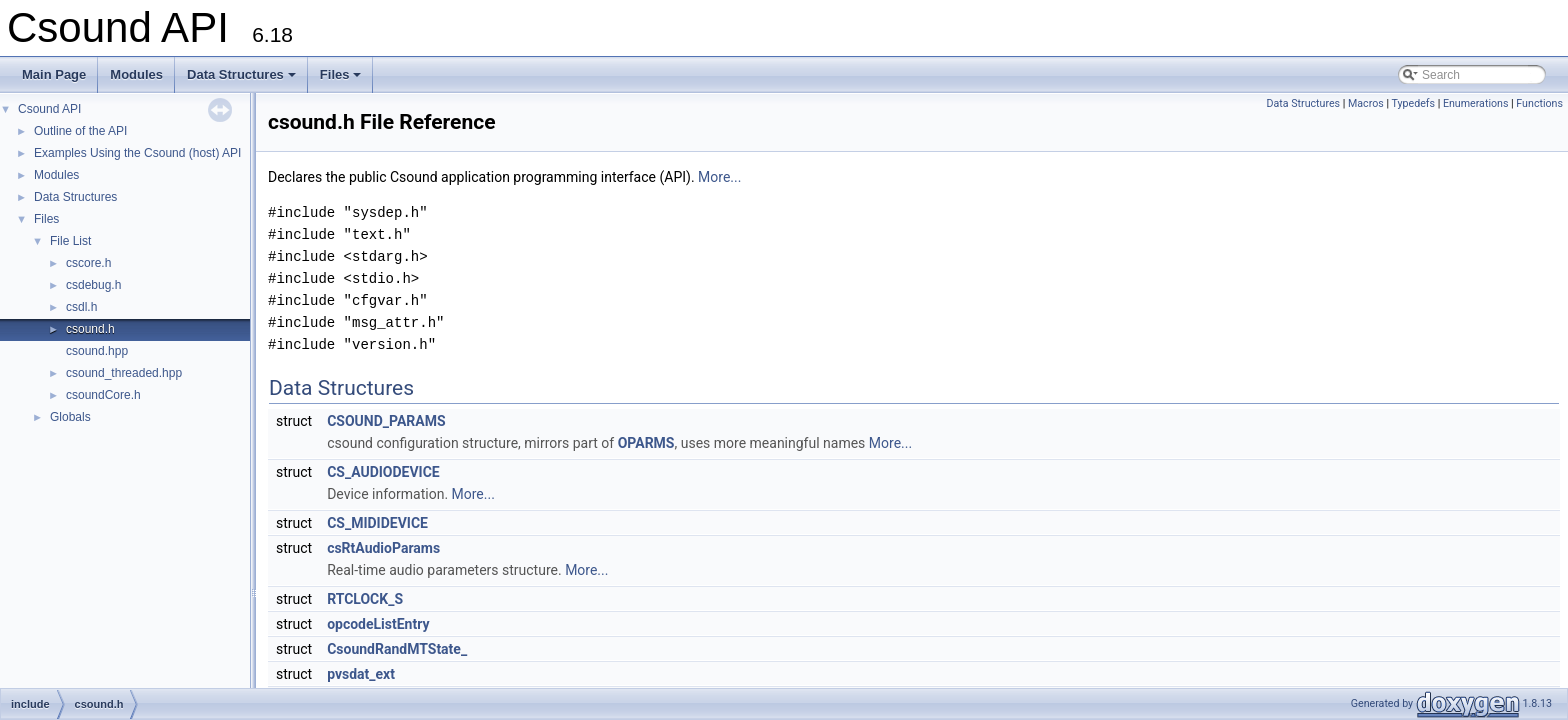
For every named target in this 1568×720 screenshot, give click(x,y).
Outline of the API (80, 131)
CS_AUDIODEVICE (383, 472)
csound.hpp (97, 351)
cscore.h (88, 263)
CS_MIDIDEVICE (377, 523)
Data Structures (243, 80)
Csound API (49, 109)
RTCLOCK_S (365, 599)
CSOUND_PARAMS (386, 421)
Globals (70, 417)
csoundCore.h (103, 395)
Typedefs (1413, 103)
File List (70, 241)
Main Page (54, 74)
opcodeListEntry (378, 624)
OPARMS (646, 443)
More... (719, 177)
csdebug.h (93, 285)
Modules (136, 74)
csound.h (90, 329)
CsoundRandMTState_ (397, 649)
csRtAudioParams (383, 548)
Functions (1539, 103)
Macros (1366, 103)
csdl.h (81, 307)
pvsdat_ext (361, 674)
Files (342, 80)
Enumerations (1476, 103)
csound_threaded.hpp (124, 373)
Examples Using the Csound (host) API (137, 153)
